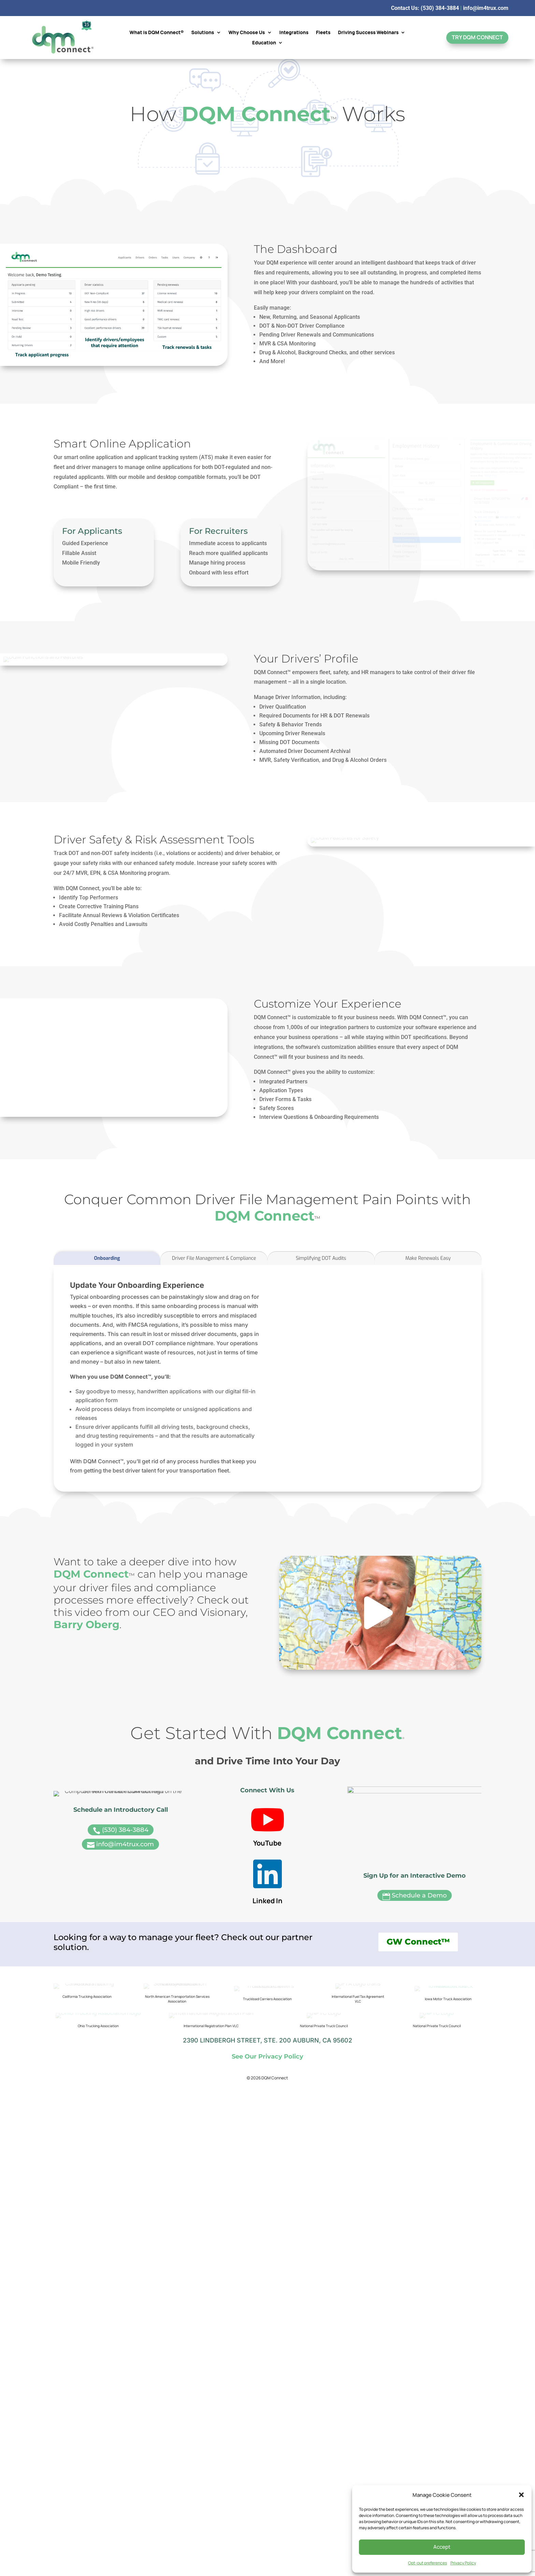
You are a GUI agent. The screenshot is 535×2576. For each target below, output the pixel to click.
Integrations (294, 32)
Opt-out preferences (427, 2563)
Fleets (323, 32)
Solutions (202, 32)
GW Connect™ (418, 2097)
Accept (441, 2546)
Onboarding (107, 1340)
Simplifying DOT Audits (321, 1340)
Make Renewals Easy (428, 1340)
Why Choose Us (247, 32)
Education (264, 43)
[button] (521, 2494)
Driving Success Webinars (368, 32)
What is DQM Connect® (157, 32)
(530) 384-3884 (120, 2036)
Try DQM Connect (477, 37)
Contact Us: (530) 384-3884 (425, 8)
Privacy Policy (463, 2563)
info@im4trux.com (485, 8)
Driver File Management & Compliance (214, 1340)
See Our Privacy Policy (267, 2228)
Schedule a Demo (414, 2036)
